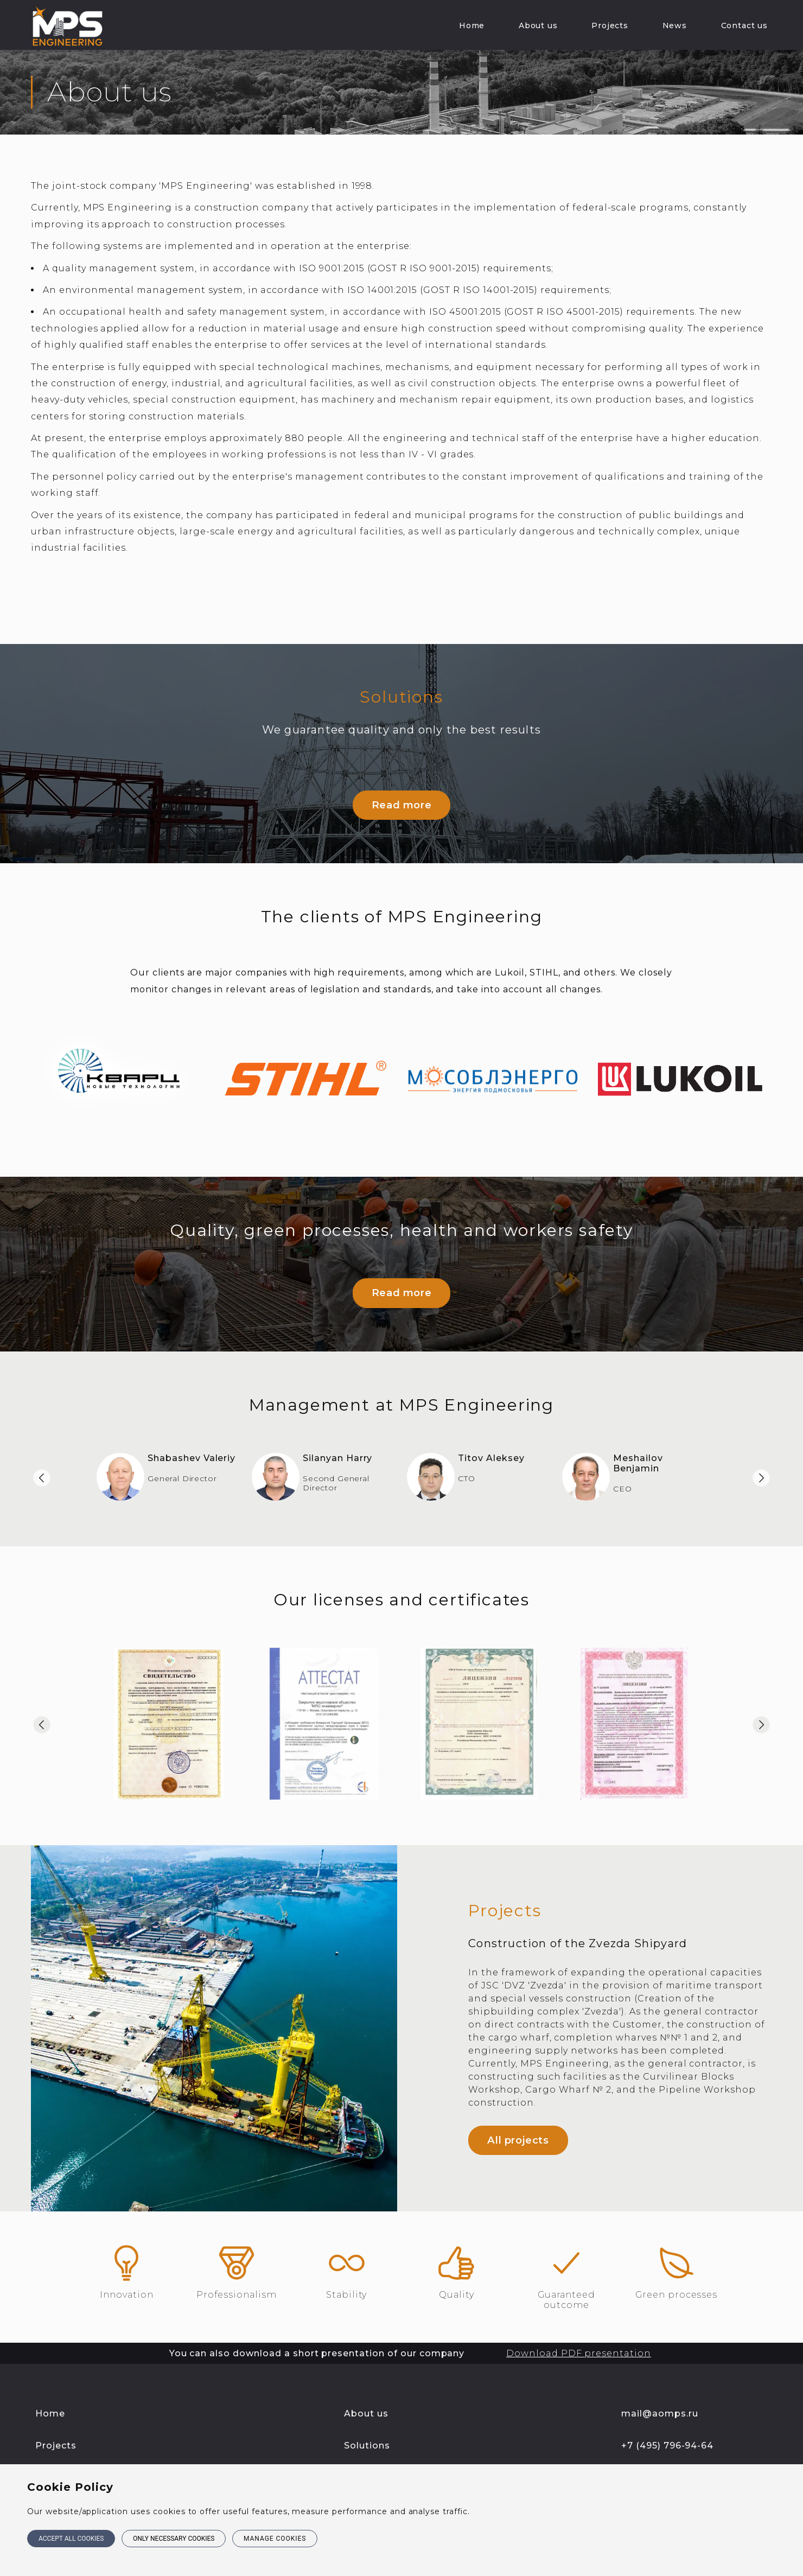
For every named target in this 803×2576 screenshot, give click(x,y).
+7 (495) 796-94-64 (667, 2429)
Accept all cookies (71, 2540)
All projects (518, 2124)
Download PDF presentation (578, 2336)
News (674, 25)
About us (538, 25)
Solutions (367, 2429)
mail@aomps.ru (659, 2397)
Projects (609, 25)
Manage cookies (278, 2540)
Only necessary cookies (175, 2540)
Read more (401, 801)
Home (472, 25)
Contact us (744, 25)
